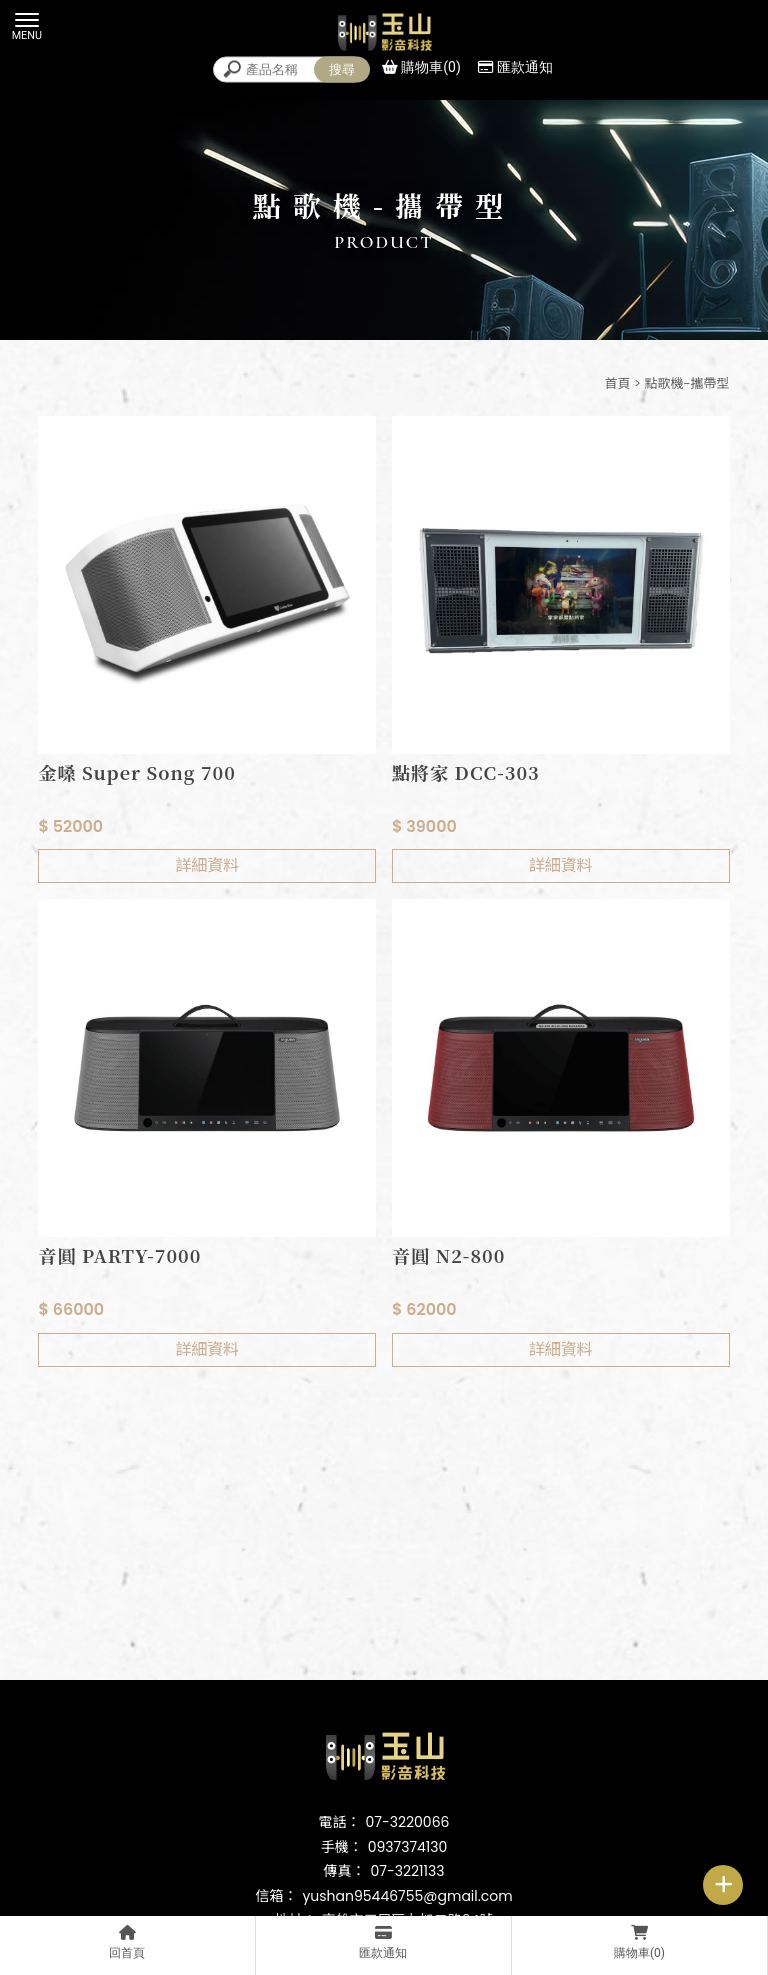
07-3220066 (408, 1822)
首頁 (617, 383)
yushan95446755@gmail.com (407, 1896)
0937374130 (408, 1847)
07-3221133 (408, 1871)
